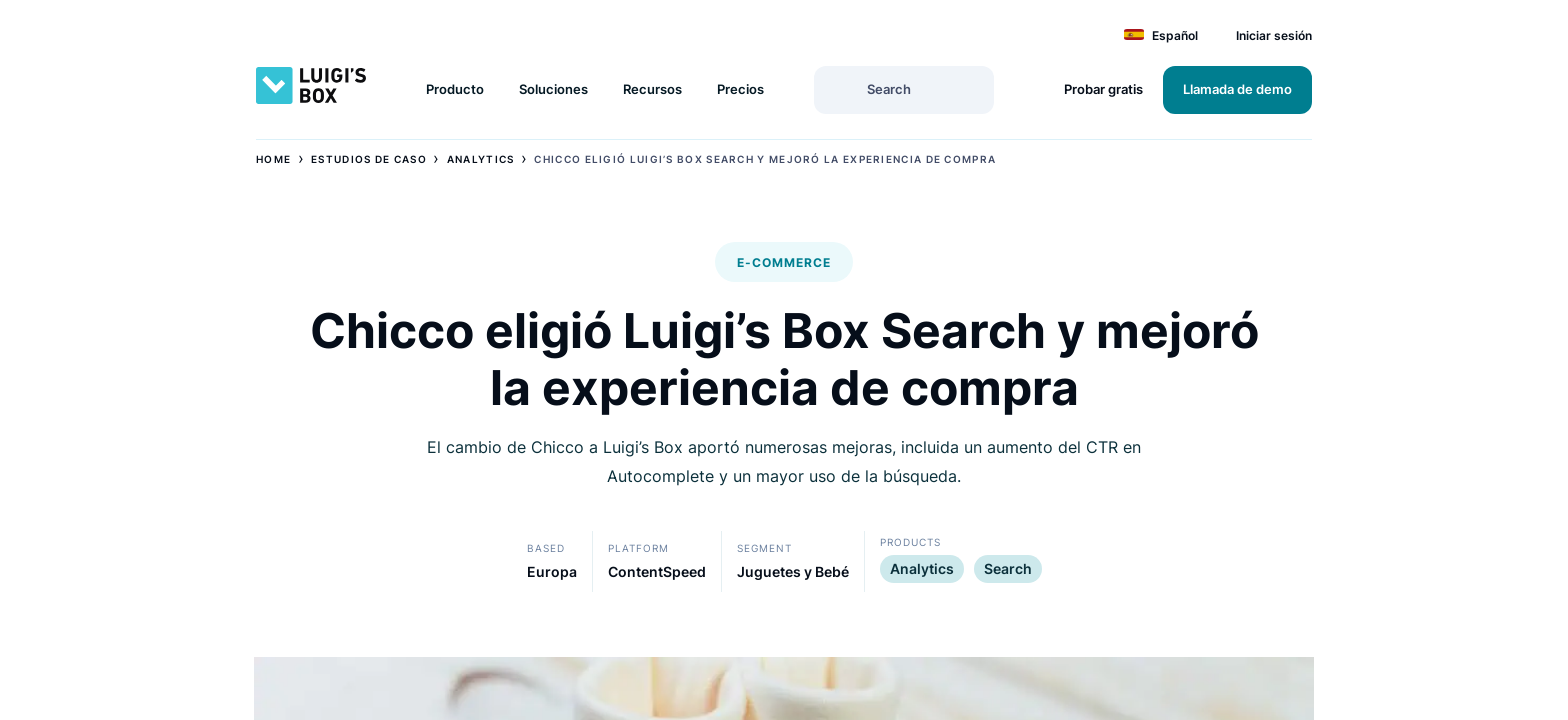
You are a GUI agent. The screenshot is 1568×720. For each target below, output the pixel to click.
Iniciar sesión (1274, 35)
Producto (455, 89)
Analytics (481, 159)
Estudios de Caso (369, 159)
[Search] (840, 88)
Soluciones (553, 89)
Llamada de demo (1237, 89)
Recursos (652, 89)
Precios (740, 89)
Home (273, 159)
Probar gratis (1103, 89)
